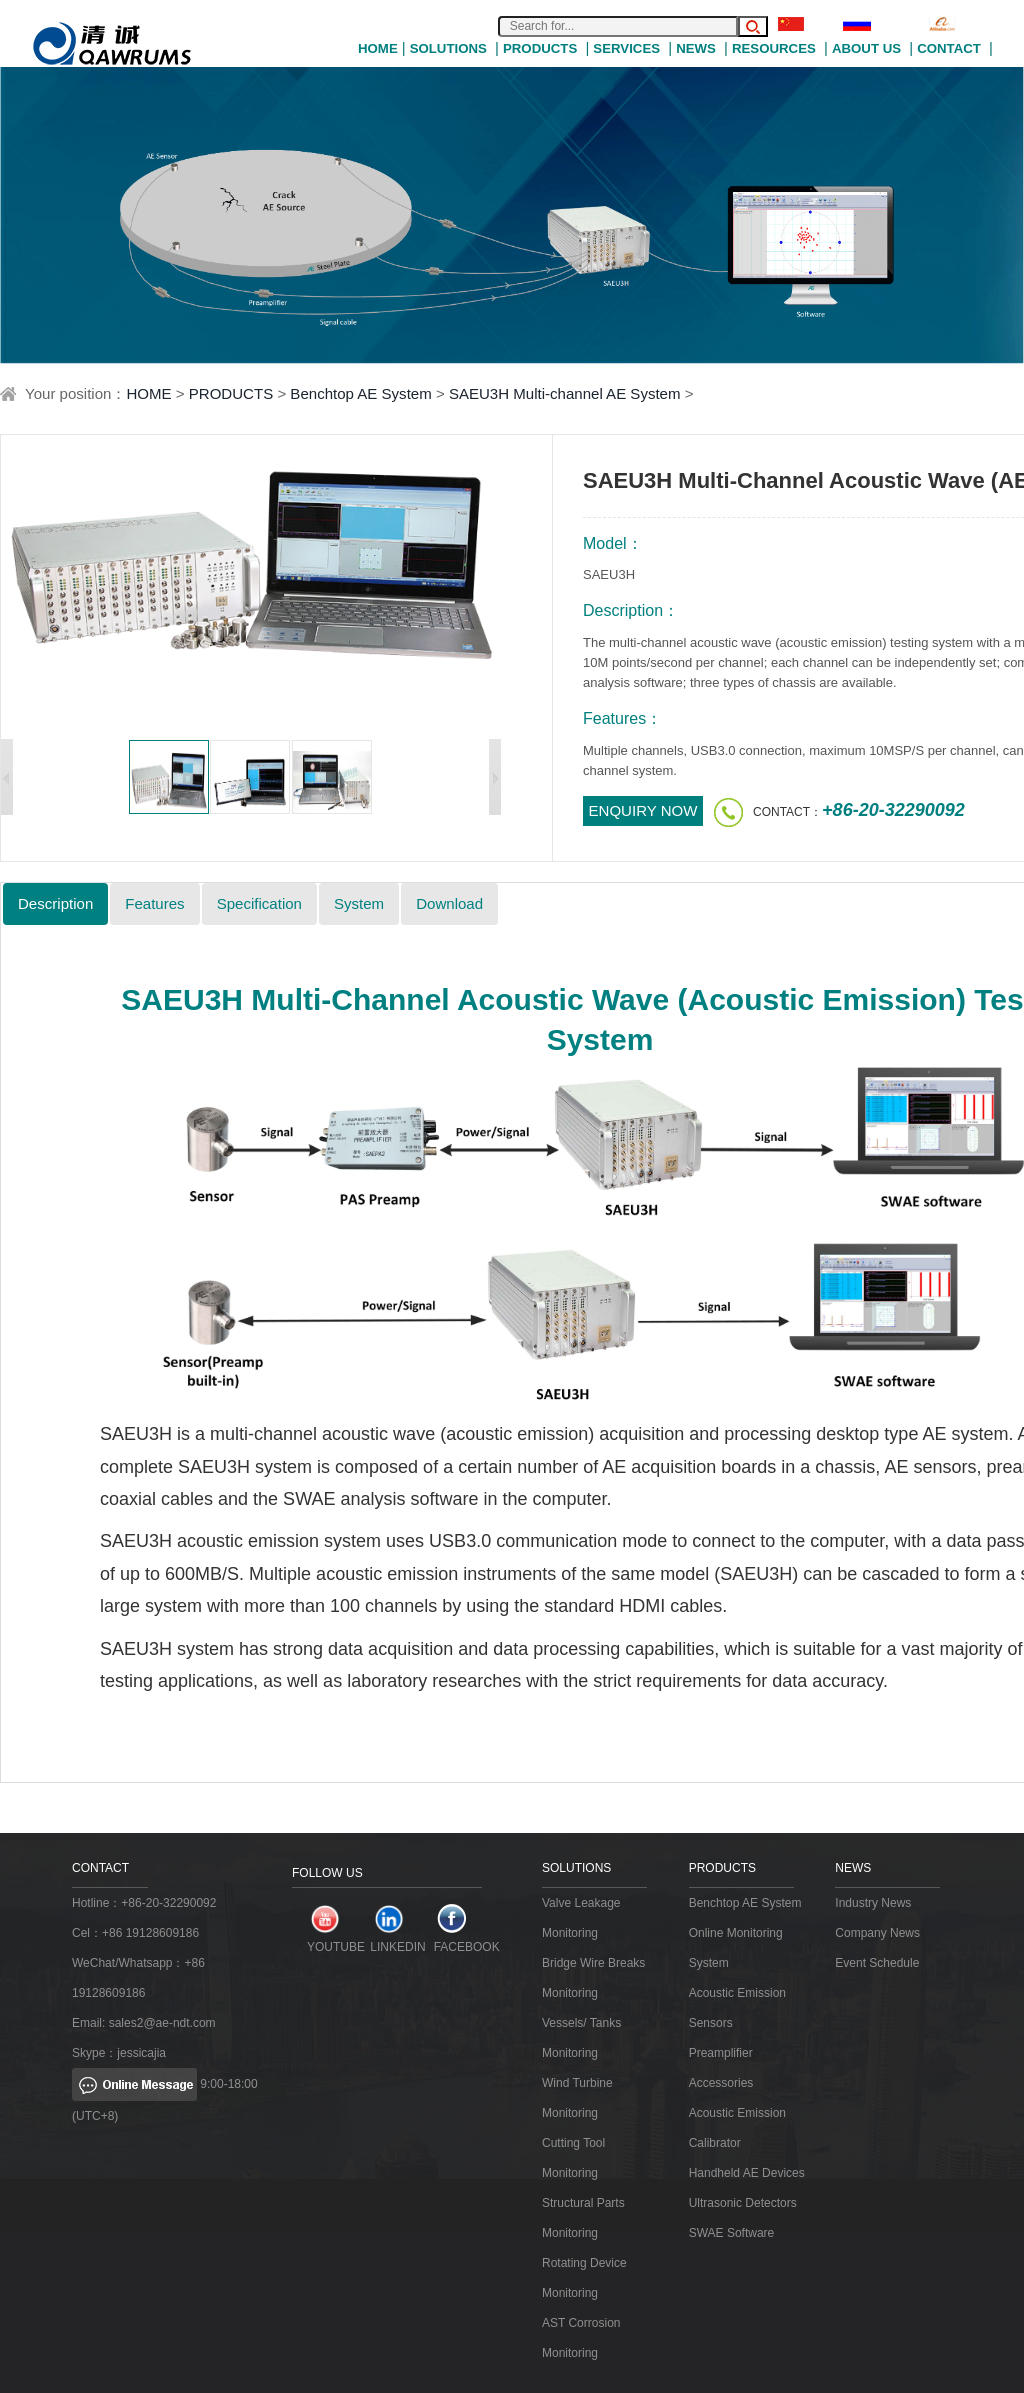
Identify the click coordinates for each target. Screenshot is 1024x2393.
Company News (877, 1933)
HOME (378, 48)
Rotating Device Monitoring (584, 2278)
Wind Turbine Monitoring (577, 2098)
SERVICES (626, 48)
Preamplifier (721, 2053)
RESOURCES (774, 48)
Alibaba (963, 24)
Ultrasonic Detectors (743, 2203)
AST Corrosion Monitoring (581, 2338)
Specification (259, 903)
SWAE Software (732, 2233)
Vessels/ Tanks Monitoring (581, 2038)
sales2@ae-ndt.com (162, 2023)
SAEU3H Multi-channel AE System (565, 393)
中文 (804, 24)
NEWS (696, 48)
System (359, 903)
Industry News (873, 1903)
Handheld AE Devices (747, 2173)
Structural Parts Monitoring (583, 2218)
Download (449, 903)
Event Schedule (877, 1963)
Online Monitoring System (736, 1948)
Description (55, 903)
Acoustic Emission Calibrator (737, 2128)
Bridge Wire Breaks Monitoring (593, 1978)
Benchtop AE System (360, 393)
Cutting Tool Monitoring (573, 2158)
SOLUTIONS (448, 48)
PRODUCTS (540, 48)
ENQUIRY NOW (643, 810)
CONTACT (949, 48)
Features (154, 903)
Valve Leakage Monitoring (581, 1918)
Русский (879, 24)
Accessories (721, 2083)
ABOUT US (866, 48)
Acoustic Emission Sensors (737, 2008)
